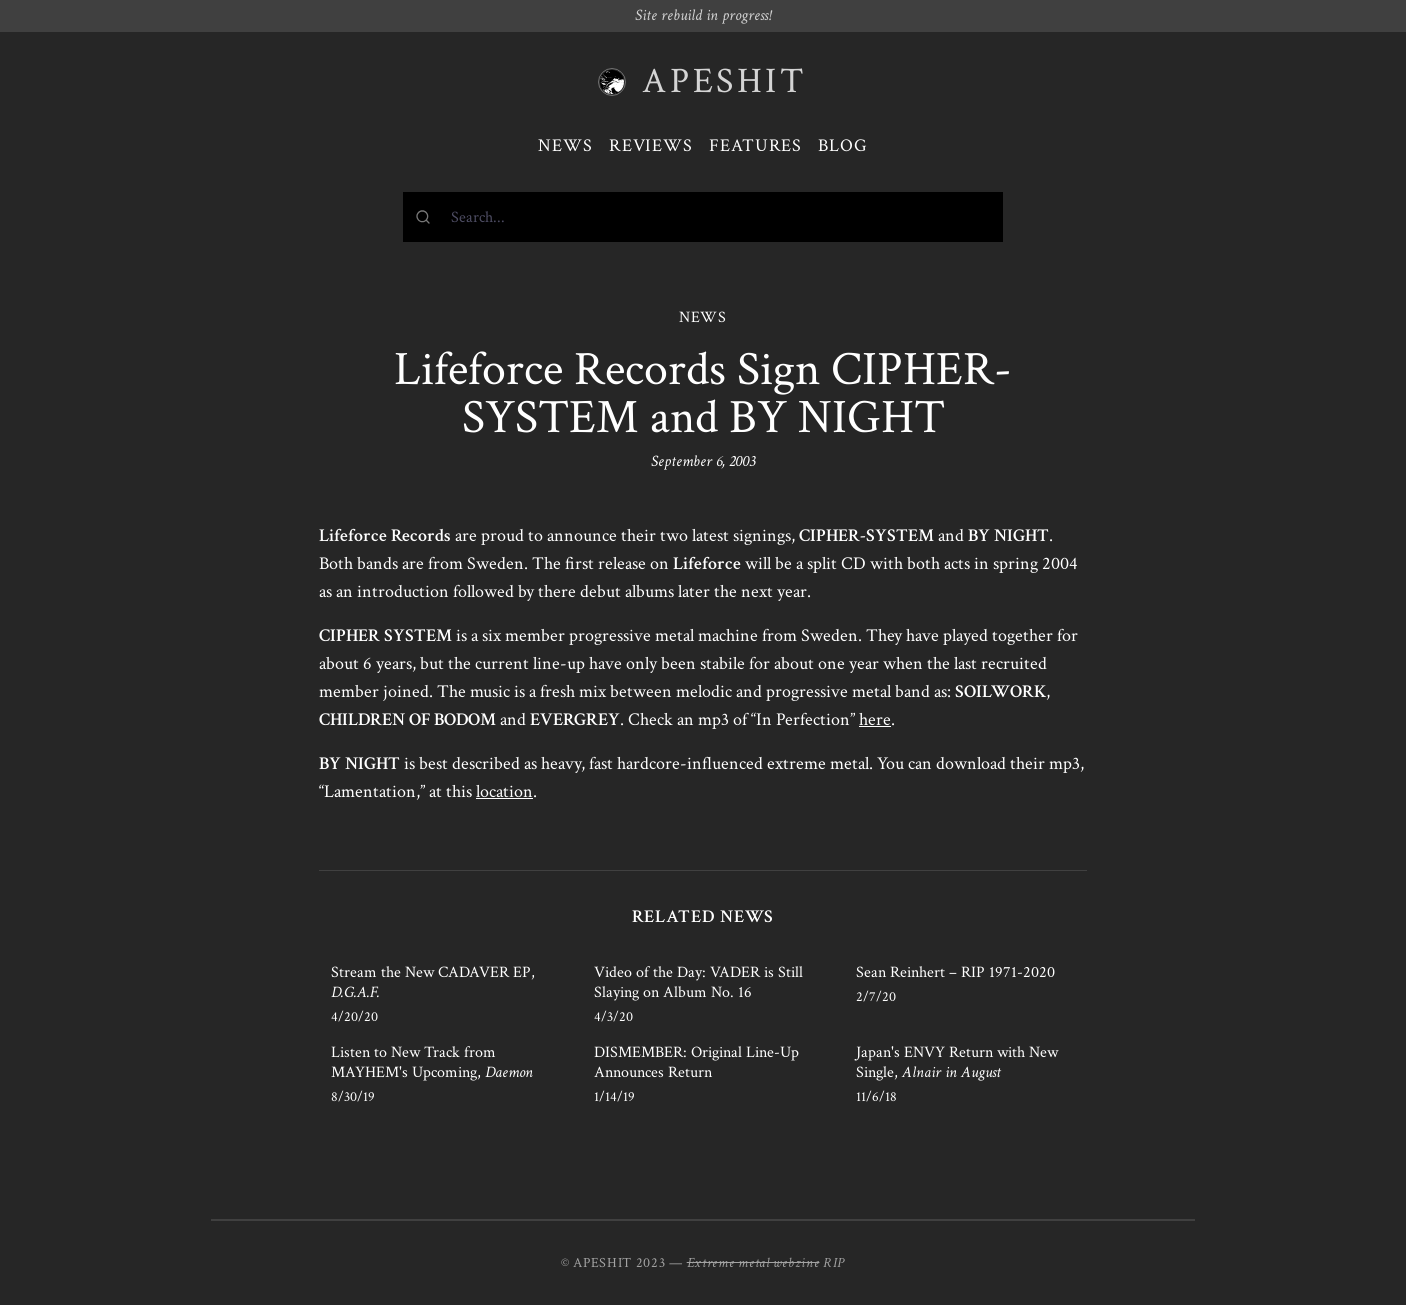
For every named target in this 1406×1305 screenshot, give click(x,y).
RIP (834, 1263)
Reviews (651, 145)
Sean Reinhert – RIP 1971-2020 (955, 972)
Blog (843, 145)
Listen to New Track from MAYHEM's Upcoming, (432, 1062)
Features (755, 145)
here (875, 719)
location (504, 791)
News (565, 145)
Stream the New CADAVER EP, (433, 982)
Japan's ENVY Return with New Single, (957, 1062)
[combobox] (703, 217)
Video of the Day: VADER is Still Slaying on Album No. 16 (698, 982)
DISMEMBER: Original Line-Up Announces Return (696, 1062)
